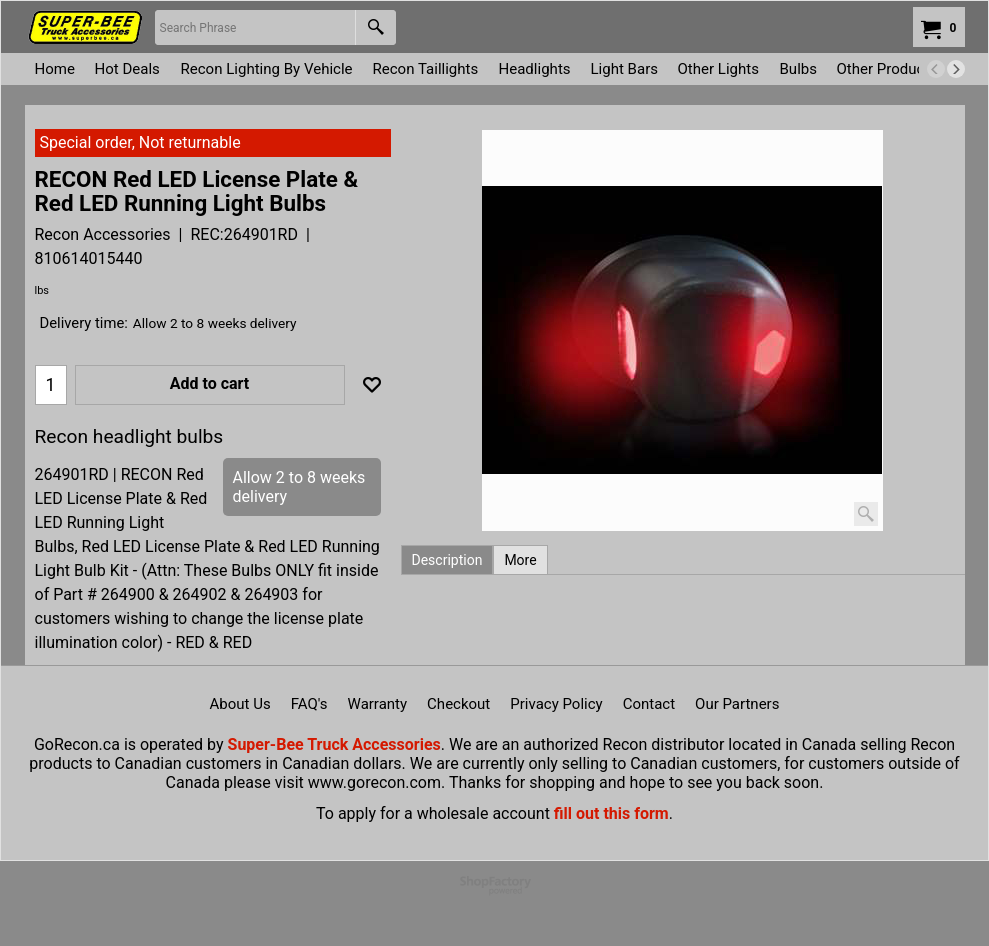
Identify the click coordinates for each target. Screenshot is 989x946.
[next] (956, 69)
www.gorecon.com (374, 782)
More (520, 560)
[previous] (936, 69)
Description (447, 560)
